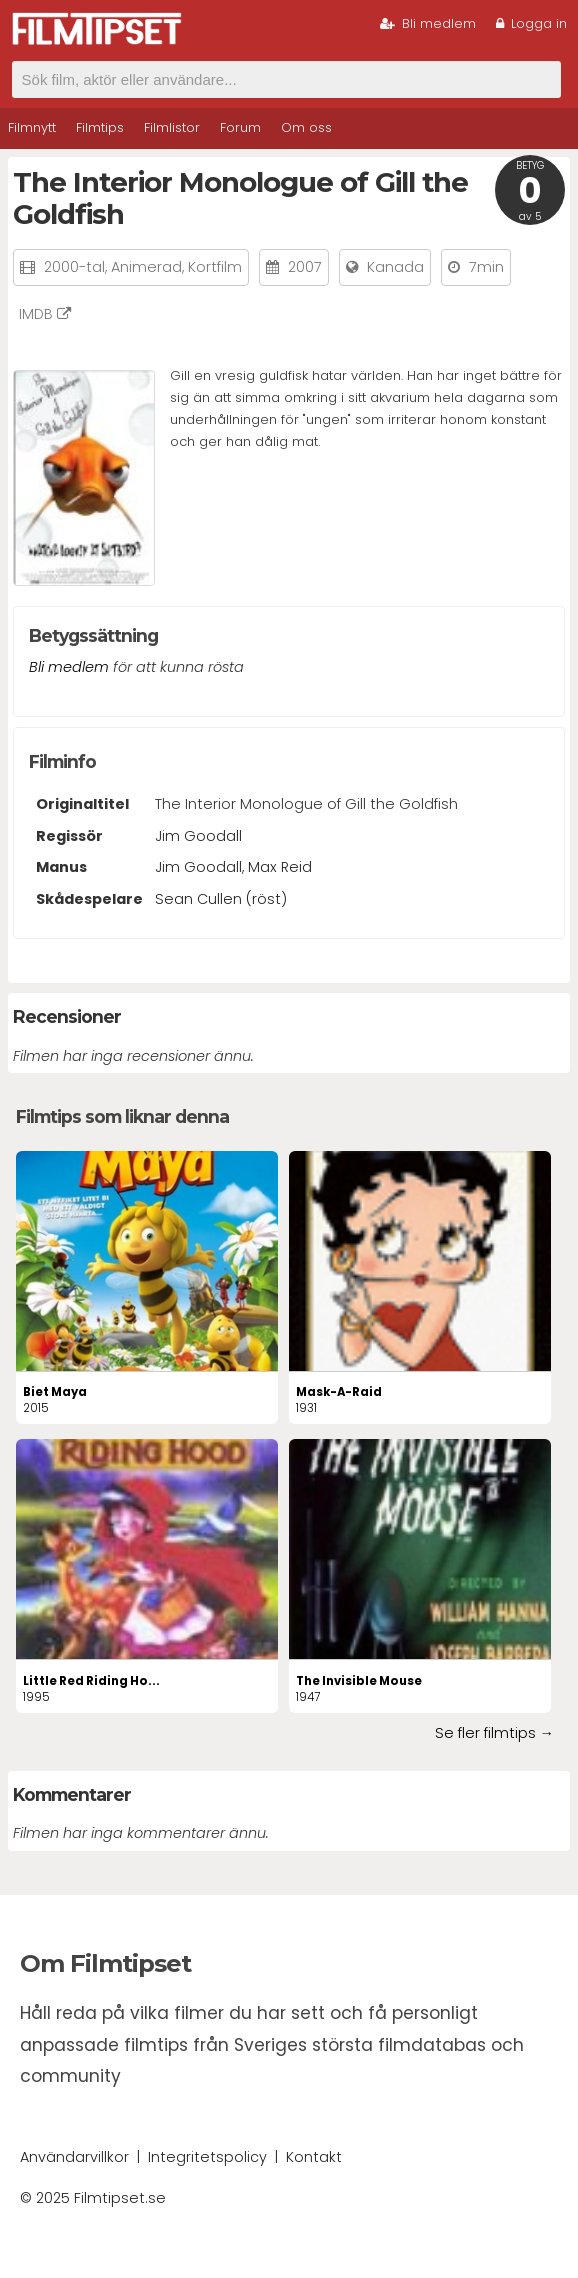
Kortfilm (215, 267)
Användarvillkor (74, 2157)
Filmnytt (32, 127)
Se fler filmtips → (494, 1733)
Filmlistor (172, 127)
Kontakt (314, 2157)
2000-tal (74, 267)
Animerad (146, 267)
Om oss (306, 127)
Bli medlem (428, 23)
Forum (240, 127)
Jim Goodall (198, 836)
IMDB (45, 314)
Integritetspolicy (207, 2157)
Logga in (531, 23)
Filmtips (100, 127)
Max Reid (280, 867)
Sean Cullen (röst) (221, 899)
